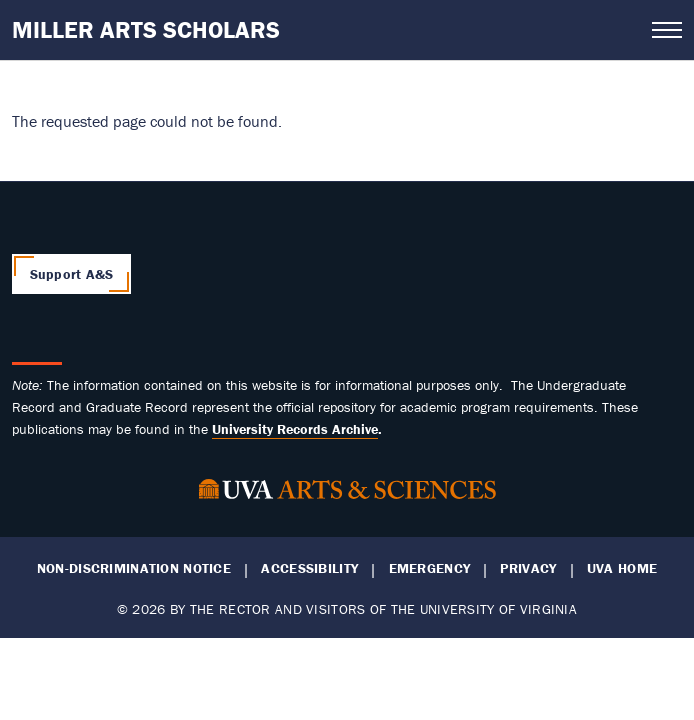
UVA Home (622, 568)
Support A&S (72, 274)
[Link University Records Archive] (295, 429)
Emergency (430, 568)
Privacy (528, 568)
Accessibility (309, 568)
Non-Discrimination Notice (134, 568)
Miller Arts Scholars (146, 29)
